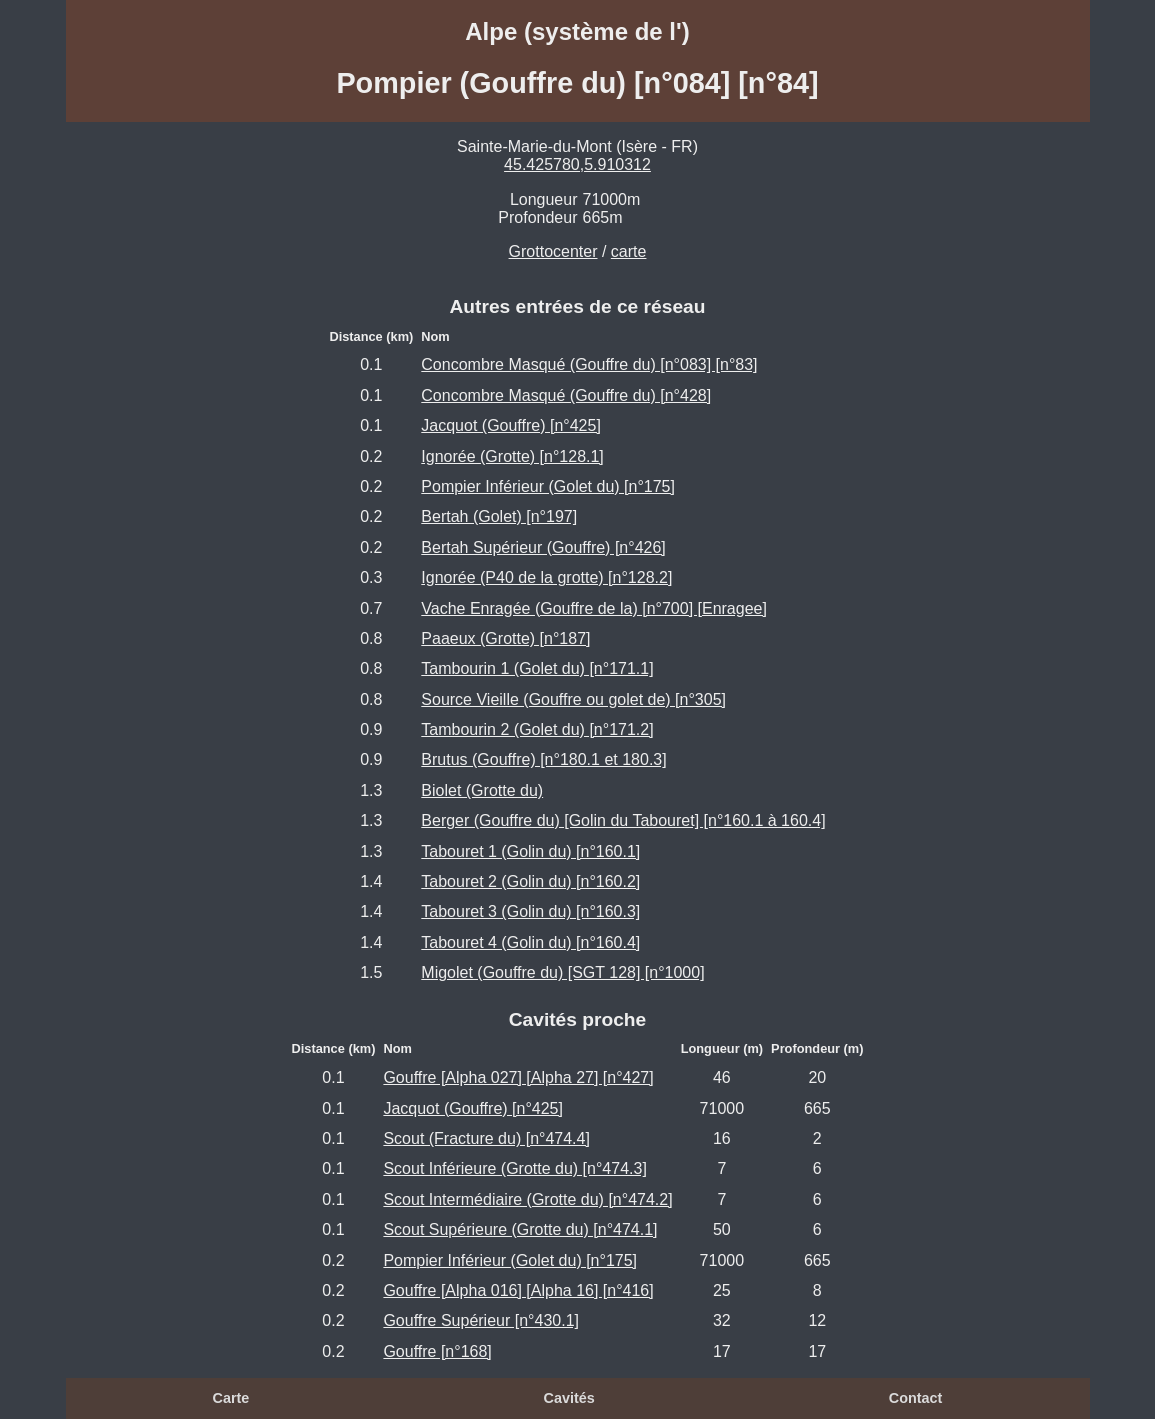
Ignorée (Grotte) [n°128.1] (512, 456)
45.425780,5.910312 (577, 164)
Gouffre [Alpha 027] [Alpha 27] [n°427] (518, 1077)
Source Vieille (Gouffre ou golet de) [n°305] (573, 699)
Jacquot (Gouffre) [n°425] (511, 425)
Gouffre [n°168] (437, 1351)
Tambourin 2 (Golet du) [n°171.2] (537, 729)
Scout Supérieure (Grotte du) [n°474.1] (520, 1229)
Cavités (569, 1398)
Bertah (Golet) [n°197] (499, 516)
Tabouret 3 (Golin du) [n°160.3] (530, 911)
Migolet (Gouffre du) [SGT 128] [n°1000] (562, 972)
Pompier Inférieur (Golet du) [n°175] (548, 486)
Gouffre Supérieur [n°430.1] (481, 1320)
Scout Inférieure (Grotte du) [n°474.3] (514, 1168)
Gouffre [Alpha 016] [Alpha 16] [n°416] (518, 1290)
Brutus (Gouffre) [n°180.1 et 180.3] (543, 759)
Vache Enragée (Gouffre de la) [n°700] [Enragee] (594, 608)
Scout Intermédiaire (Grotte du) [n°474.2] (527, 1199)
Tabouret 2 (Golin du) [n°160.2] (530, 881)
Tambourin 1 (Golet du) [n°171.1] (537, 668)
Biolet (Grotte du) (482, 790)
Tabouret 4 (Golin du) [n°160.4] (530, 942)
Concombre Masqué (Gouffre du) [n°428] (566, 395)
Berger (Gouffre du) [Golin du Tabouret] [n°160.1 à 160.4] (623, 820)
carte (629, 251)
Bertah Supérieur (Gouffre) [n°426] (543, 547)
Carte (231, 1398)
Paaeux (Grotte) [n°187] (505, 638)
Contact (916, 1398)
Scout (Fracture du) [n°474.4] (486, 1138)
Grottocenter (553, 251)
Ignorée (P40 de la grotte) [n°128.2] (546, 577)
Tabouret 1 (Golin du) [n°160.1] (530, 851)
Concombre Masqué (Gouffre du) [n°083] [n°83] (589, 364)
